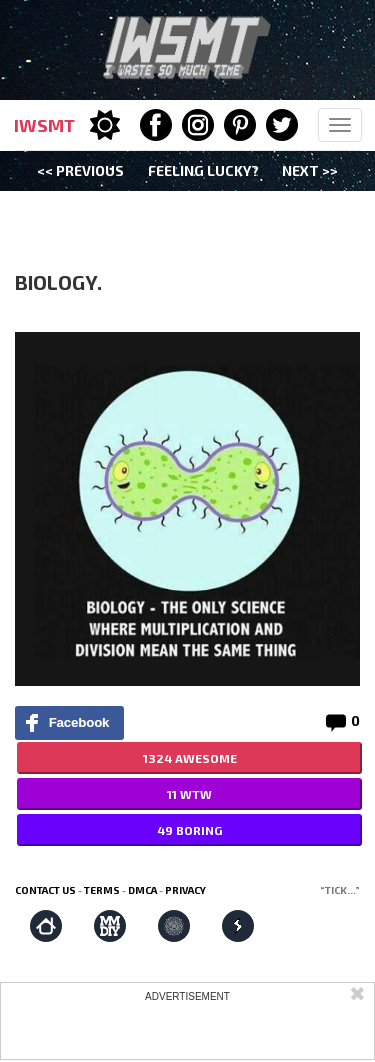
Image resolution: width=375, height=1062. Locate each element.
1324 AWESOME (190, 758)
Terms (102, 890)
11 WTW (189, 794)
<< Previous (80, 170)
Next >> (310, 170)
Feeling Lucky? (203, 170)
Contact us (45, 890)
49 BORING (189, 830)
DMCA (142, 890)
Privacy (185, 890)
